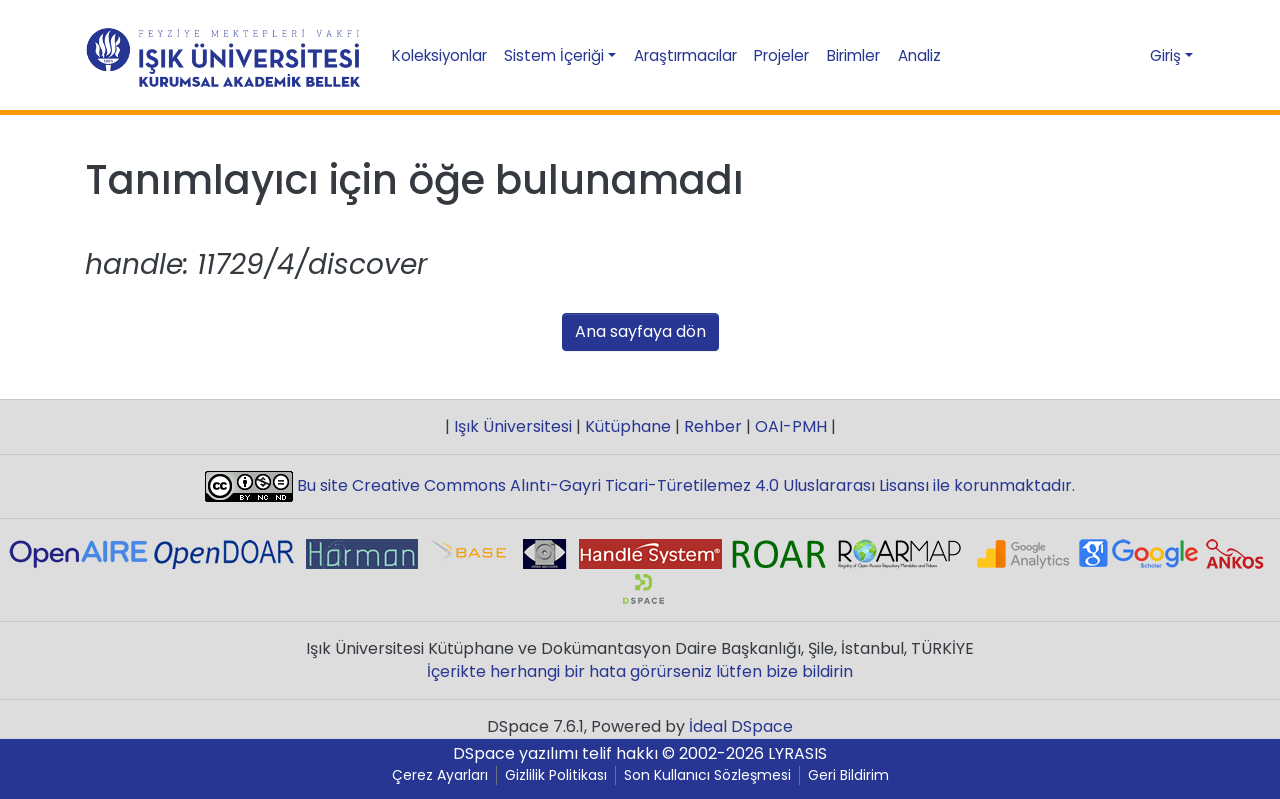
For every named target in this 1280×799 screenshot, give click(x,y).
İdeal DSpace (741, 726)
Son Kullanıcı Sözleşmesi (707, 775)
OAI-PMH (791, 426)
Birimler (853, 55)
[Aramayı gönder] (1090, 56)
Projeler (781, 55)
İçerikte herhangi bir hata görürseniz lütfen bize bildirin (640, 671)
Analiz (919, 55)
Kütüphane (628, 426)
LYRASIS (797, 753)
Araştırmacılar (685, 55)
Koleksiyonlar (439, 55)
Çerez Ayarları (440, 775)
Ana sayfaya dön (640, 331)
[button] (1126, 55)
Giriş (1165, 55)
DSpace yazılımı (515, 753)
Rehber (713, 426)
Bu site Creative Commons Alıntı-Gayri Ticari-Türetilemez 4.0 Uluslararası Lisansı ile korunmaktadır (682, 485)
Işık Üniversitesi (513, 426)
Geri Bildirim (848, 775)
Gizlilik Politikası (556, 775)
